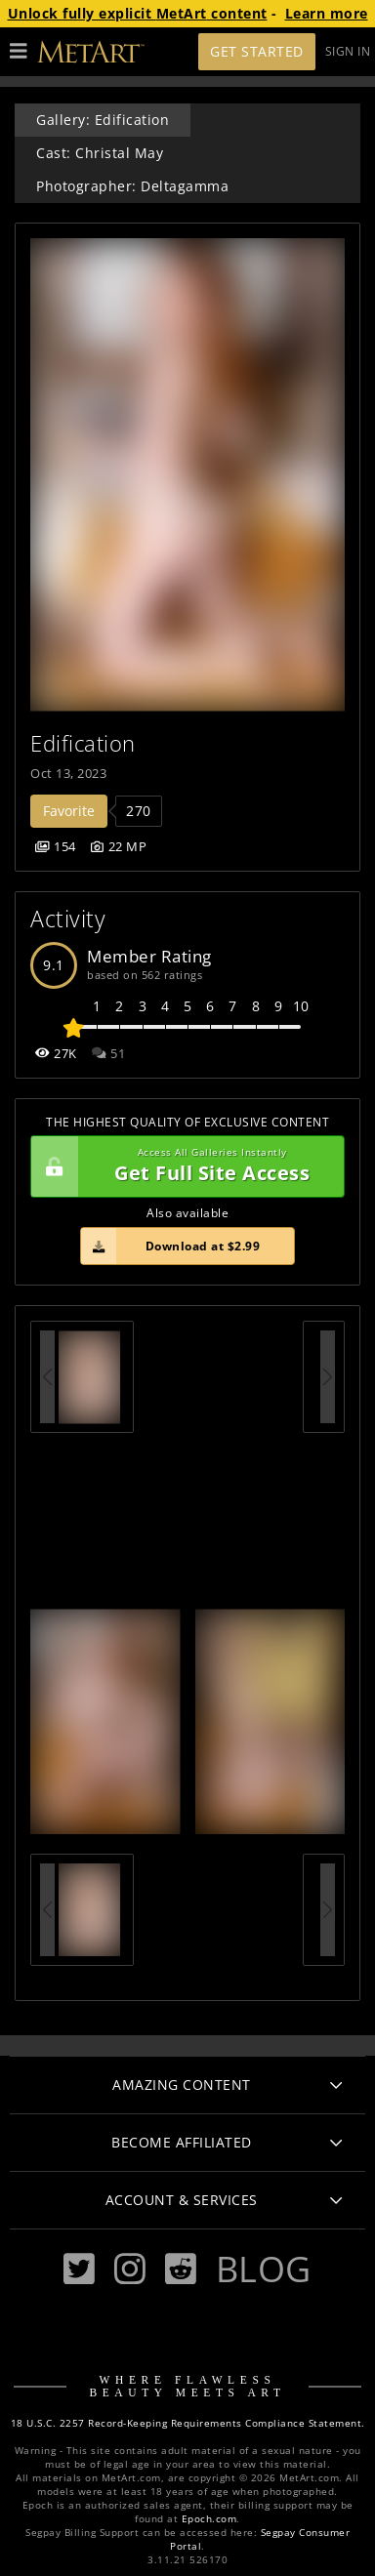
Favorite (69, 810)
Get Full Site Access (182, 1166)
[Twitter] (79, 2269)
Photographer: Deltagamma (132, 186)
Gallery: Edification (102, 119)
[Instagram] (130, 2269)
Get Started (257, 51)
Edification (83, 743)
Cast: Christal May (99, 152)
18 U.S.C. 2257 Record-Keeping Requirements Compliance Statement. (188, 2423)
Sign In (348, 51)
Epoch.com (209, 2519)
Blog (264, 2268)
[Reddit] (180, 2269)
